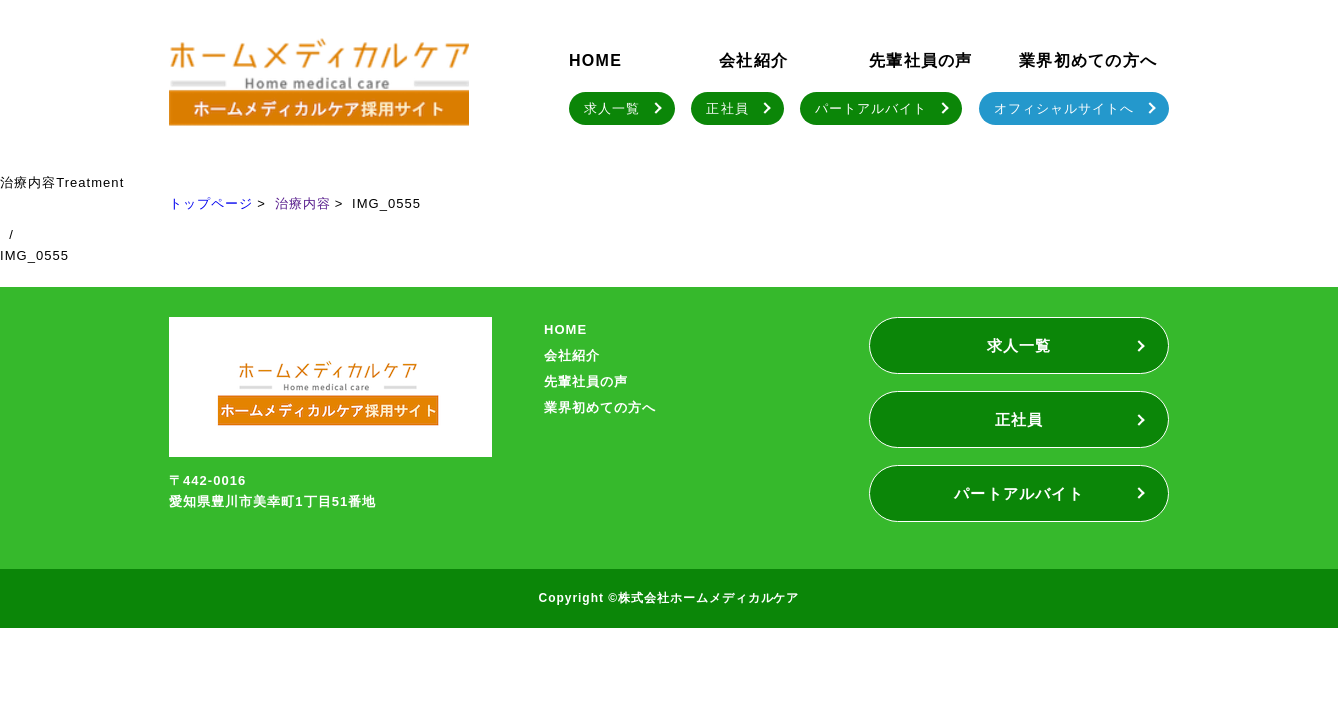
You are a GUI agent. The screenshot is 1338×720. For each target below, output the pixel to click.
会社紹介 (753, 60)
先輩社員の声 (921, 60)
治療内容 (303, 203)
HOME (595, 60)
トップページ (211, 203)
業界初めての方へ (1088, 60)
